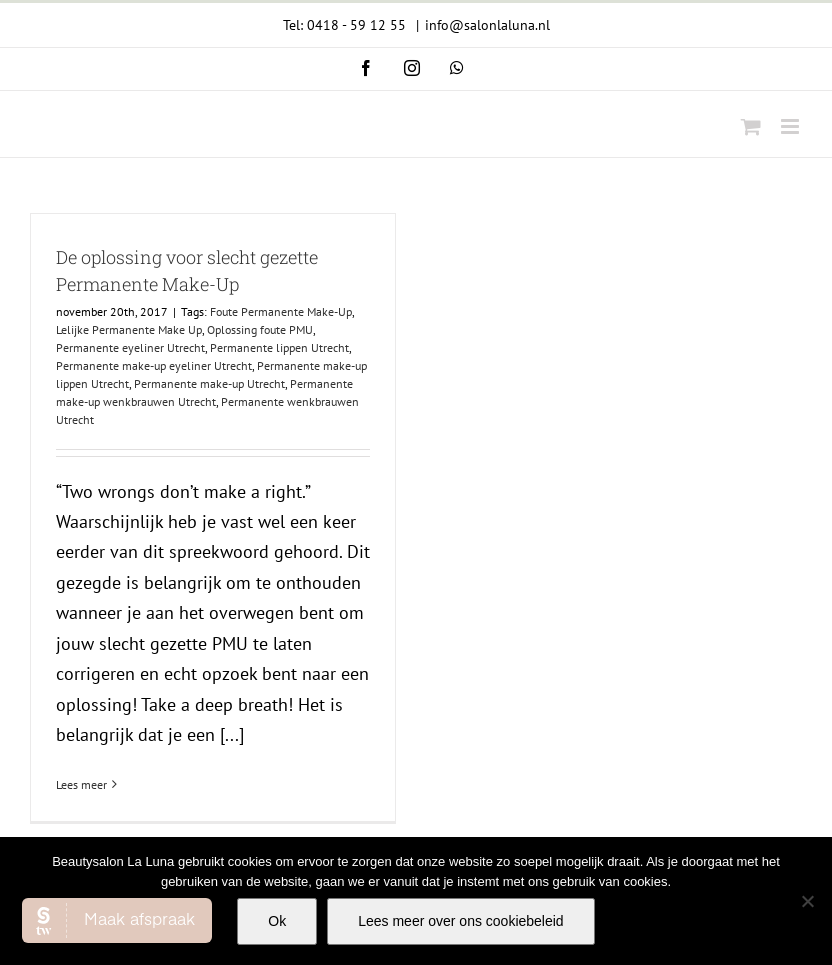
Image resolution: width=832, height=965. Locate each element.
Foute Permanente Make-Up (281, 311)
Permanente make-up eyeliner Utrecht (154, 365)
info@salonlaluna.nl (487, 25)
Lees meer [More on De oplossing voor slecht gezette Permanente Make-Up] (81, 784)
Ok (277, 921)
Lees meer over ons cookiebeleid (460, 921)
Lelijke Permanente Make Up (129, 329)
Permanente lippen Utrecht (279, 347)
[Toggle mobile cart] (751, 126)
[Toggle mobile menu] (791, 126)
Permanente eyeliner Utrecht (130, 347)
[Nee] (807, 901)
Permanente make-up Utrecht (209, 383)
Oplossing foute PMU (260, 329)
